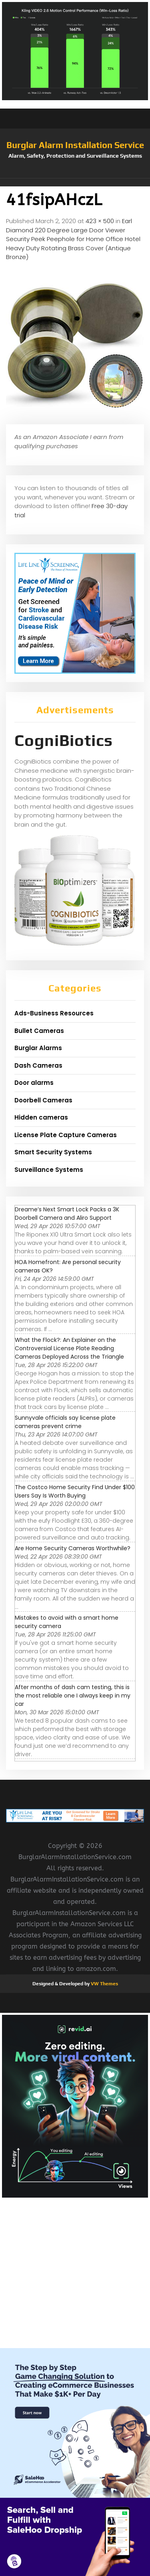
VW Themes (104, 1983)
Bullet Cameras (39, 1031)
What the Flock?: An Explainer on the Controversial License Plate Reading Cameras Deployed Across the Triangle (69, 1348)
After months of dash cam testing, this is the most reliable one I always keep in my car (72, 1695)
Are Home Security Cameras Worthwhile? (72, 1548)
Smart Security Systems (53, 1152)
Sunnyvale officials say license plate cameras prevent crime (65, 1422)
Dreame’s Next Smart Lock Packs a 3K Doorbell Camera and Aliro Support (67, 1213)
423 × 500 (100, 221)
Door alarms (34, 1082)
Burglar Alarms (38, 1048)
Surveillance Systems (48, 1169)
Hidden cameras (41, 1117)
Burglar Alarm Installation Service (75, 145)
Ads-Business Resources (54, 1013)
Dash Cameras (38, 1065)
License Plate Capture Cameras (65, 1135)
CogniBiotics (63, 740)
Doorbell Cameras (43, 1100)
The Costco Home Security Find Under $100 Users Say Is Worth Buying (75, 1491)
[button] (75, 182)
